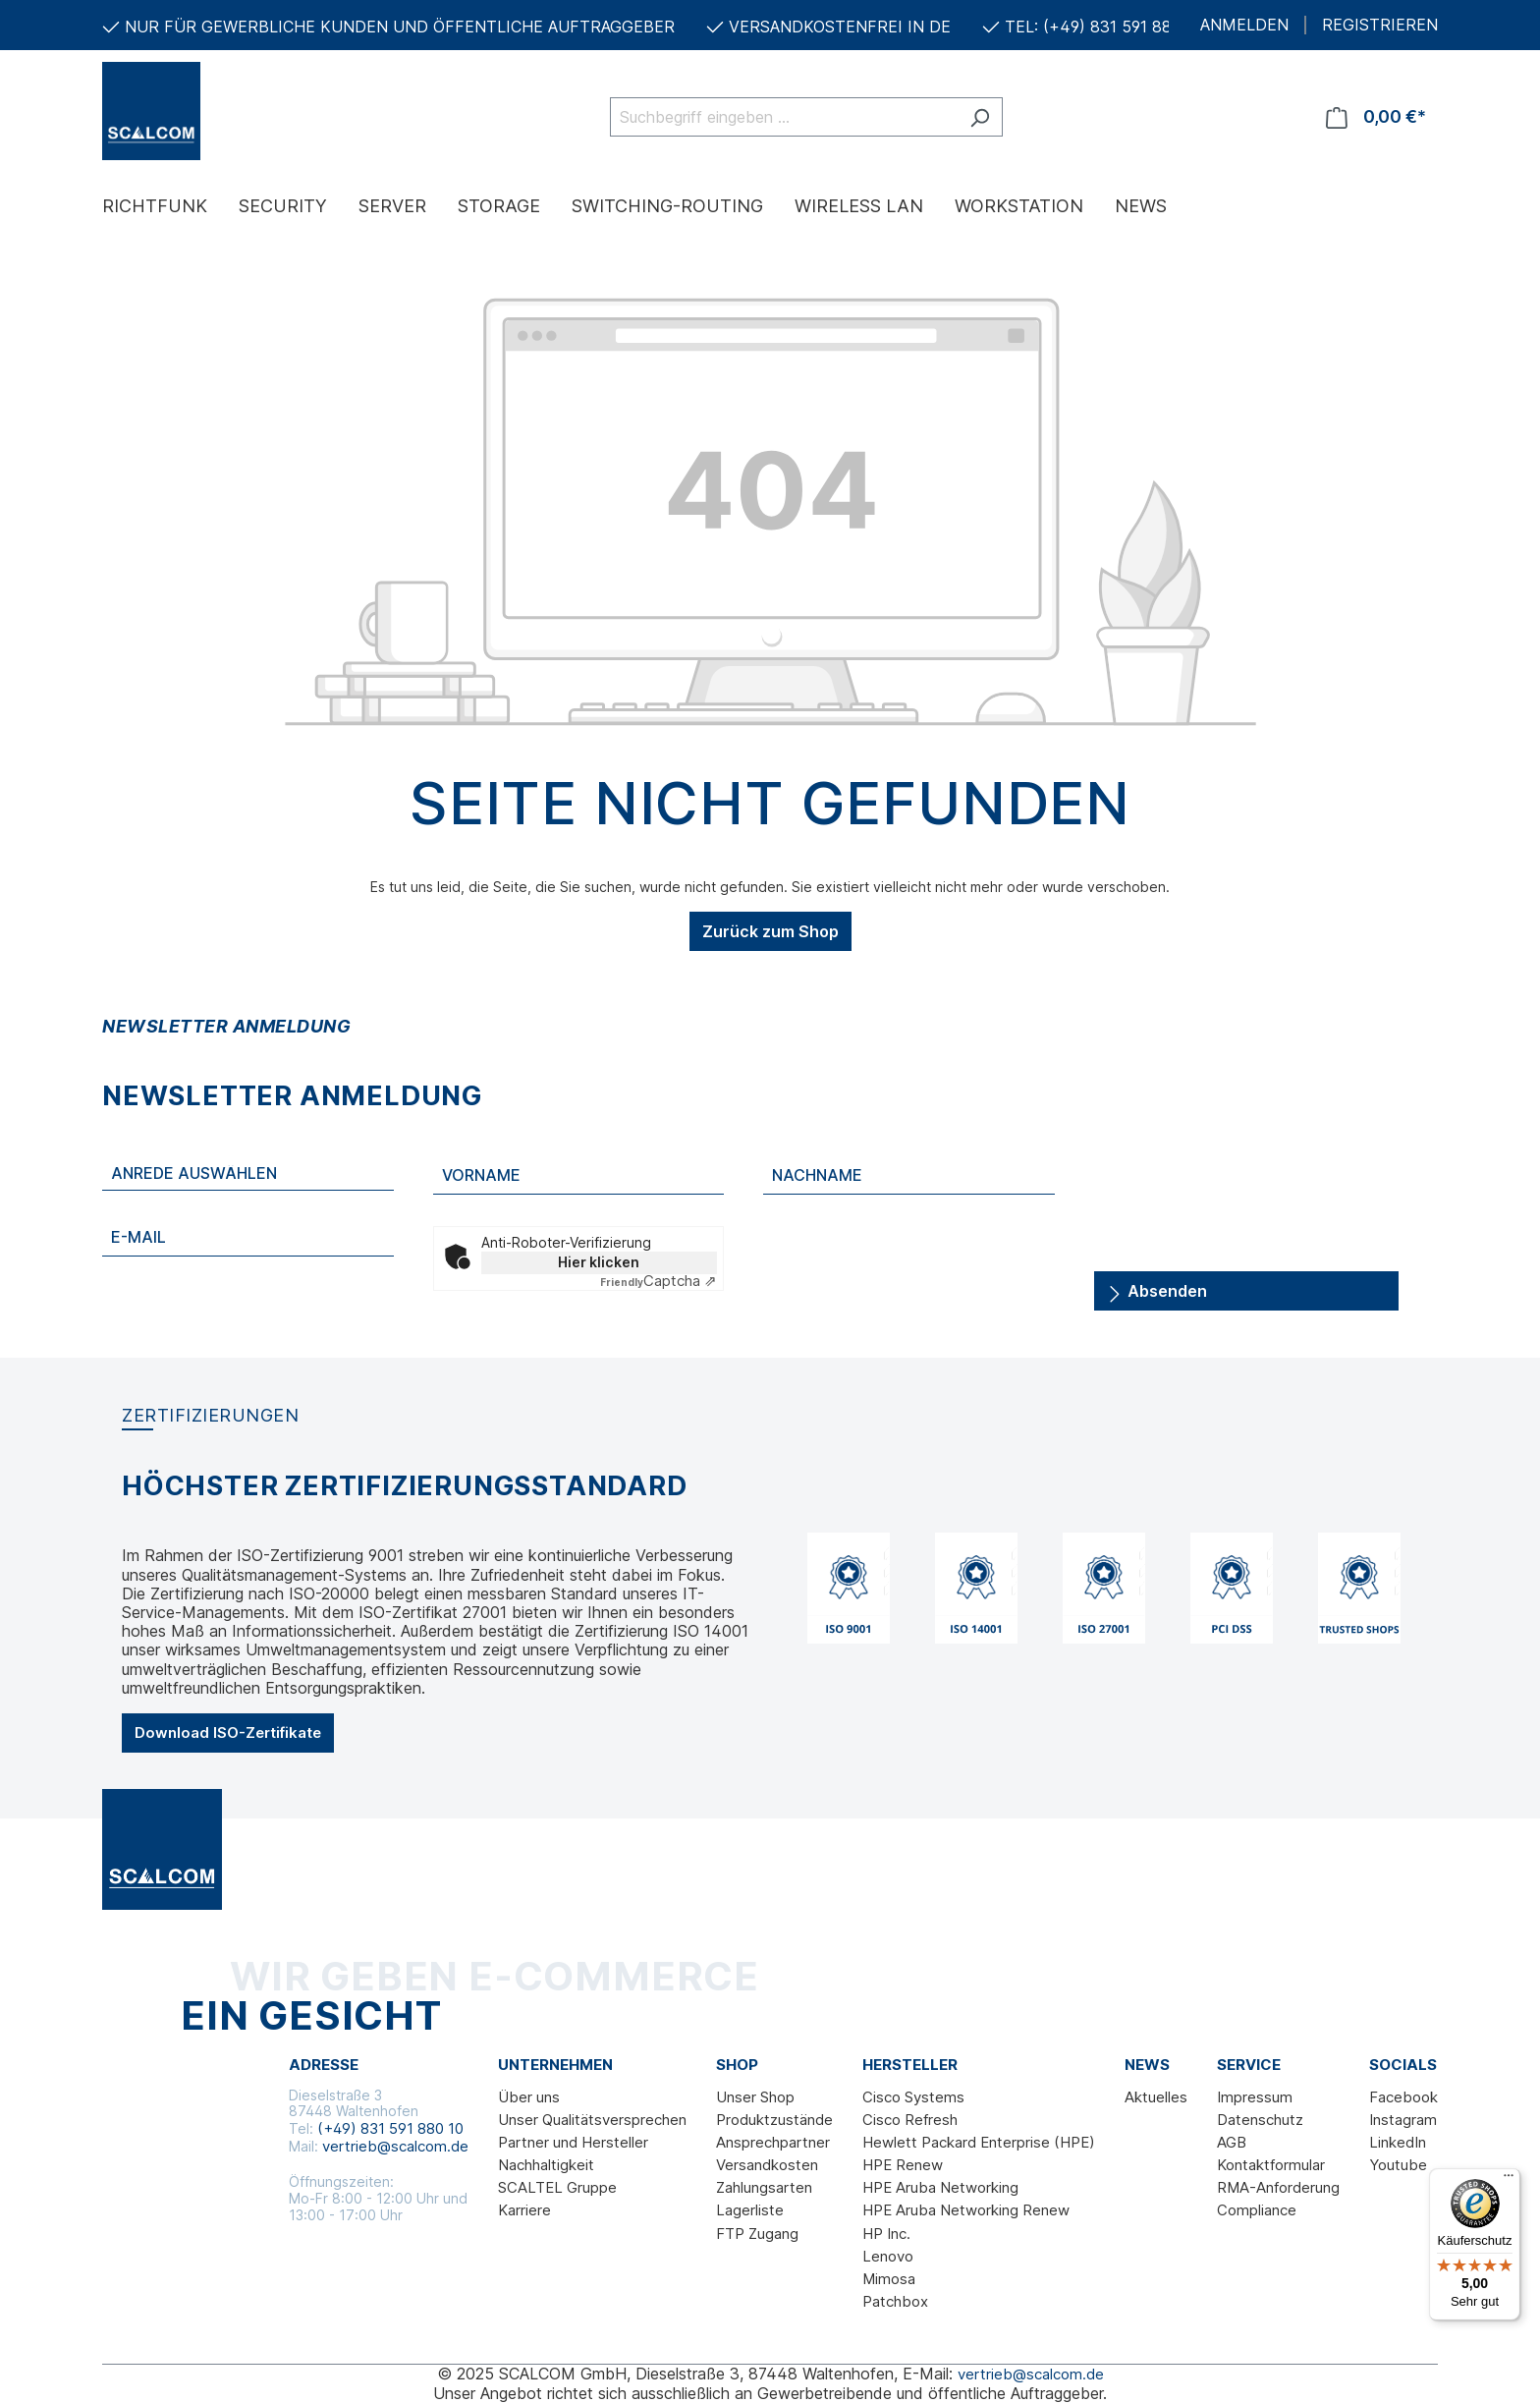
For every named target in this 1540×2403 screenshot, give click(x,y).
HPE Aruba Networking (940, 2187)
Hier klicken (598, 1262)
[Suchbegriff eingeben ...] (784, 117)
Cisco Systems (913, 2097)
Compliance (1256, 2210)
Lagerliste (750, 2210)
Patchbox (895, 2301)
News (1147, 2065)
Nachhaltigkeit (546, 2164)
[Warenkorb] (1376, 117)
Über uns (529, 2097)
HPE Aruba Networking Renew (966, 2210)
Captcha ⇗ (658, 1280)
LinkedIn (1397, 2142)
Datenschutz (1260, 2119)
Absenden (1157, 1287)
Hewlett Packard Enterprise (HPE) (978, 2142)
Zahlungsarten (764, 2187)
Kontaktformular (1271, 2164)
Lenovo (887, 2256)
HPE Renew (902, 2164)
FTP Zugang (757, 2233)
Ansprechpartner (773, 2142)
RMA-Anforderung (1278, 2187)
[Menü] (1508, 2180)
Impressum (1254, 2097)
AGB (1231, 2142)
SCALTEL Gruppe (557, 2187)
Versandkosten (767, 2164)
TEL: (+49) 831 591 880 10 (1104, 26)
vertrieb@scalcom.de (395, 2146)
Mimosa (888, 2278)
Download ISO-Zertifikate (228, 1732)
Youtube (1398, 2164)
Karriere (524, 2210)
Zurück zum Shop (770, 931)
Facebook (1403, 2097)
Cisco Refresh (910, 2119)
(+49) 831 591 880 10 (390, 2128)
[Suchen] (980, 117)
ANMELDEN (1244, 25)
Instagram (1403, 2119)
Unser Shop (755, 2097)
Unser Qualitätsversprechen (592, 2119)
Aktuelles (1156, 2097)
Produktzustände (774, 2119)
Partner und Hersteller (573, 2142)
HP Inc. (886, 2233)
